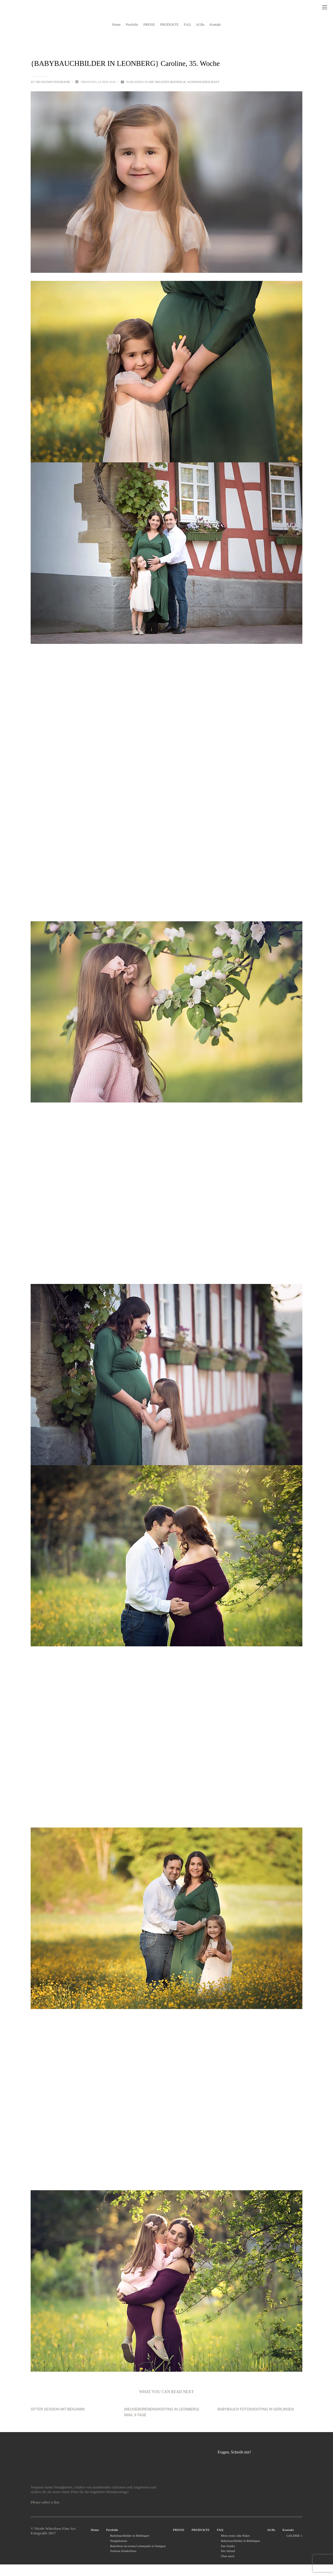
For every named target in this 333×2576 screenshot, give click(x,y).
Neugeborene (118, 2540)
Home (95, 2529)
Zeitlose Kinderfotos (123, 2551)
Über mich (227, 2556)
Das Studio (228, 2546)
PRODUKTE (201, 2529)
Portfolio (112, 2529)
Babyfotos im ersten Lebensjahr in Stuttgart (138, 2546)
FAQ (220, 2529)
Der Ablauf (228, 2551)
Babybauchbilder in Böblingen (129, 2535)
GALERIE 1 (294, 2535)
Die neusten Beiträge (167, 82)
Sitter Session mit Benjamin (58, 2409)
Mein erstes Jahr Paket (235, 2535)
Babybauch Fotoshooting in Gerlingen (256, 2409)
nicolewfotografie (53, 82)
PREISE (178, 2529)
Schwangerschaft (203, 82)
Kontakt (288, 2529)
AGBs (271, 2529)
